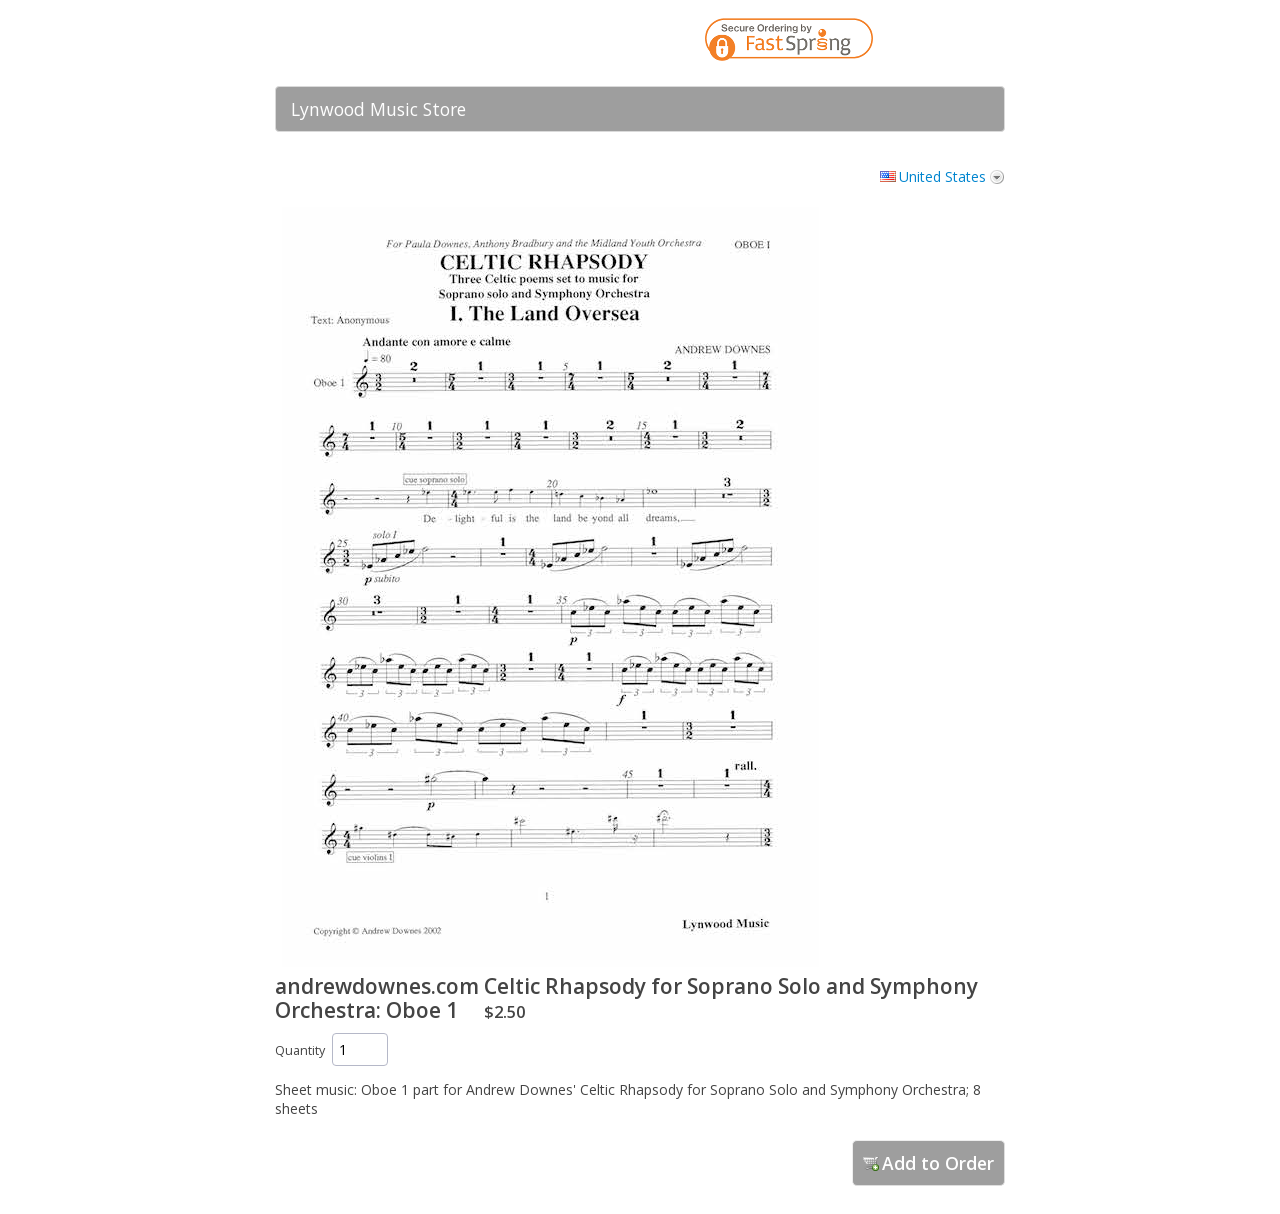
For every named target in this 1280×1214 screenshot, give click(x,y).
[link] (950, 43)
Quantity (300, 1050)
